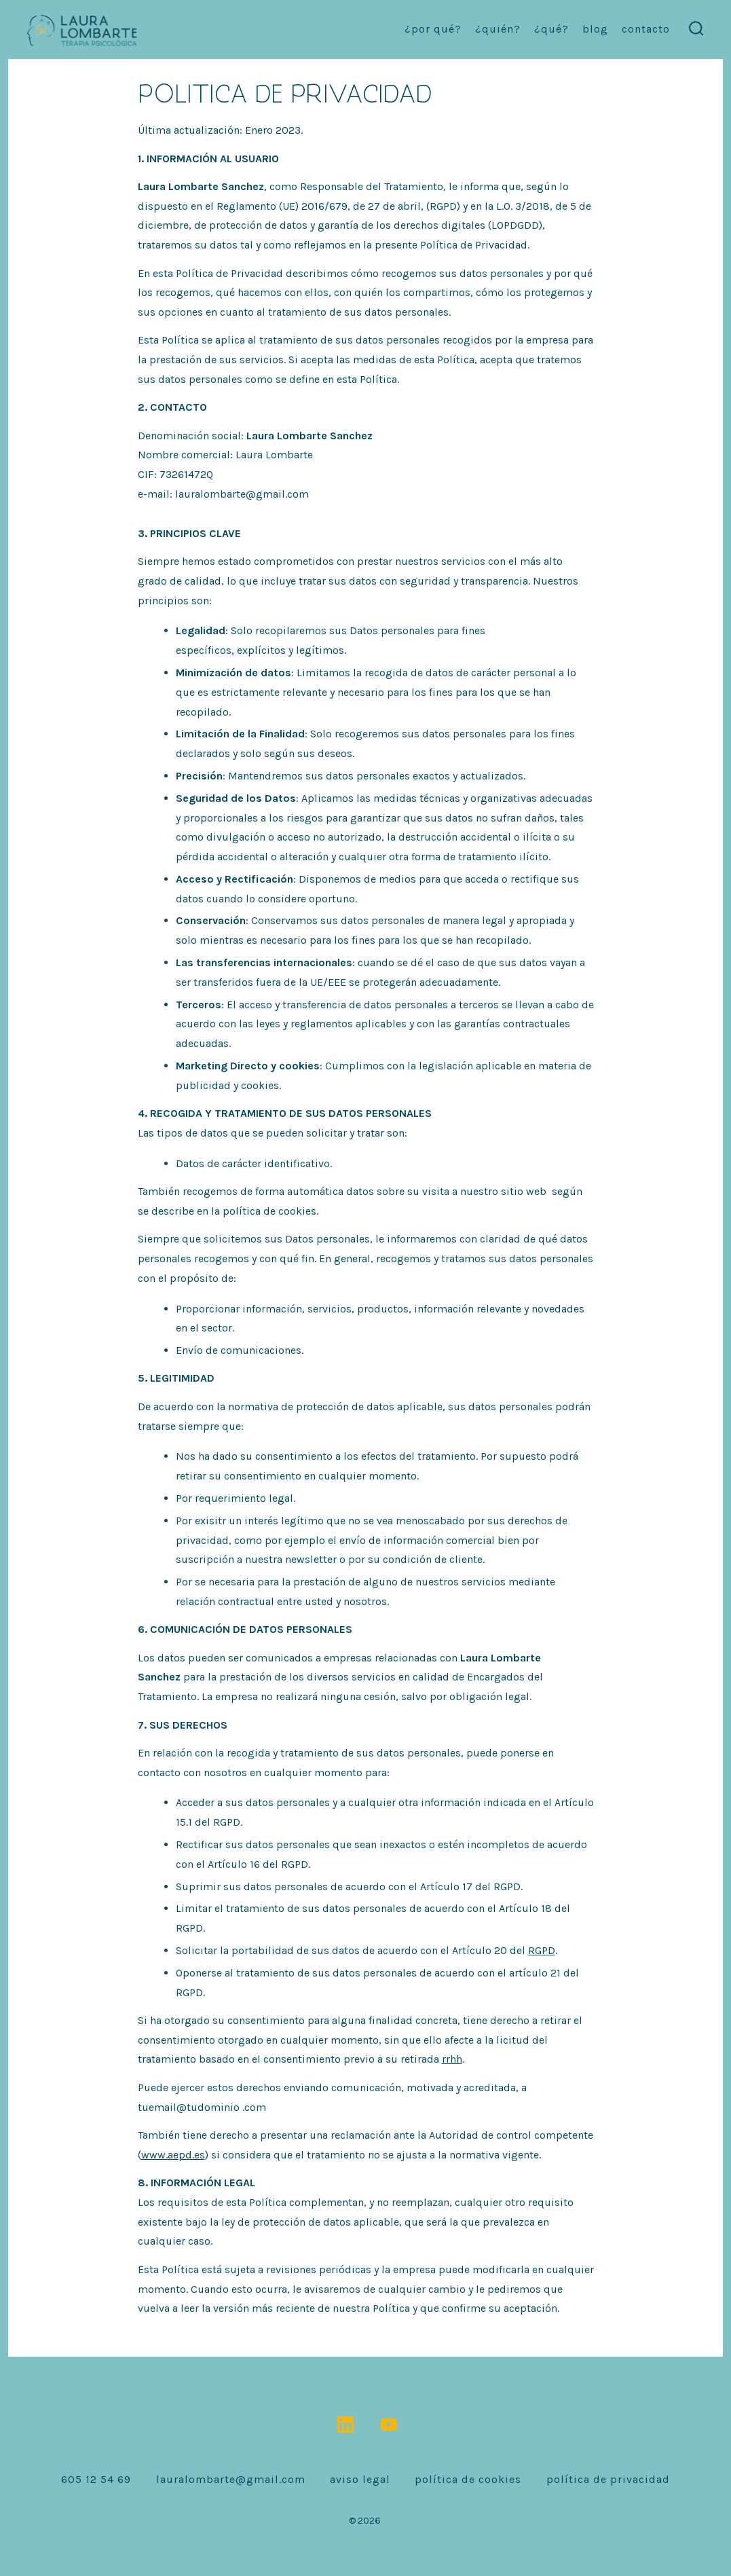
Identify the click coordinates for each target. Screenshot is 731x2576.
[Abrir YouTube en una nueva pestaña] (389, 2424)
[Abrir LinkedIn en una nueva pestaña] (345, 2424)
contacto (646, 28)
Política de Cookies (468, 2479)
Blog (595, 28)
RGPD (541, 1950)
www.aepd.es (173, 2154)
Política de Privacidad (608, 2479)
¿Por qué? (433, 28)
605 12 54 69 (96, 2479)
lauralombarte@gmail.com (230, 2479)
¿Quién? (498, 28)
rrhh (452, 2059)
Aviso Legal (360, 2479)
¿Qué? (551, 28)
